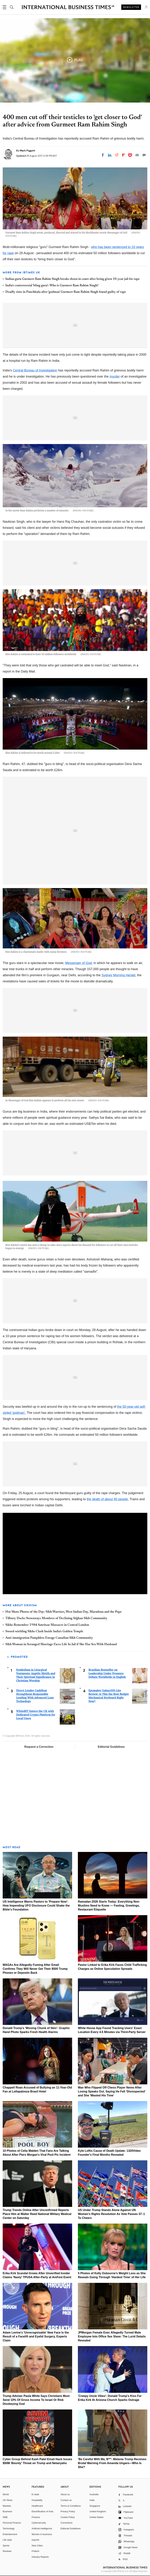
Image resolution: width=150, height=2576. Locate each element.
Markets (7, 2506)
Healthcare (37, 2506)
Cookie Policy (67, 2517)
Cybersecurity (39, 2522)
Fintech (35, 2551)
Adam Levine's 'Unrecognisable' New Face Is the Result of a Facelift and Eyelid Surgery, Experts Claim (36, 2336)
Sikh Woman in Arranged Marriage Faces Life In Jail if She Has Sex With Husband (61, 1644)
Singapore (95, 2506)
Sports (6, 2545)
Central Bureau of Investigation (35, 370)
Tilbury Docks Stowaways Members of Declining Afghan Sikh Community (56, 1618)
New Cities (37, 2545)
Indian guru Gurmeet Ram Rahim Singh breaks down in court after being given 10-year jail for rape (72, 279)
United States (97, 2517)
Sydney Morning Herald (118, 975)
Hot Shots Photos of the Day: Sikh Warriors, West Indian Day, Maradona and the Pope (63, 1612)
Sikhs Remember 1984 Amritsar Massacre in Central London (47, 1625)
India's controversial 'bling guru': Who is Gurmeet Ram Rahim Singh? (52, 285)
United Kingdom (98, 2511)
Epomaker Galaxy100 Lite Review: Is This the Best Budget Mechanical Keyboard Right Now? (108, 1696)
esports (35, 2539)
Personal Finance (12, 2522)
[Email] (137, 155)
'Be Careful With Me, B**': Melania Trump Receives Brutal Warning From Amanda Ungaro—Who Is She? (112, 2463)
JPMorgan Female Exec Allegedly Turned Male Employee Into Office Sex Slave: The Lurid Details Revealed (112, 2336)
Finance (36, 2517)
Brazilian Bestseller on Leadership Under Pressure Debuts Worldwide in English (107, 1673)
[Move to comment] (144, 155)
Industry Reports (40, 2557)
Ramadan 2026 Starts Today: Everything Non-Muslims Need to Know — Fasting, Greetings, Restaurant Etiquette (109, 1905)
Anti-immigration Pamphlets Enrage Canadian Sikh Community (49, 1638)
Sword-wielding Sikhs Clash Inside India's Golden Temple (44, 1631)
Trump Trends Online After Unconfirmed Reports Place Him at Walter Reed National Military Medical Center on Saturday (37, 2213)
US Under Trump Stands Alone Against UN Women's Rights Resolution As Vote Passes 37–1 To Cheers (111, 2213)
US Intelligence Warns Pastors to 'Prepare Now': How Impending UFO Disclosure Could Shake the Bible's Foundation (36, 1905)
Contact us (66, 2500)
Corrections (66, 2522)
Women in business (42, 2534)
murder (114, 376)
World (6, 2494)
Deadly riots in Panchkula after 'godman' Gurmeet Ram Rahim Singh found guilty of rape (65, 292)
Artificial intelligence (42, 2528)
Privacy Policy (67, 2511)
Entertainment (10, 2534)
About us (65, 2494)
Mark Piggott (27, 150)
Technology (9, 2528)
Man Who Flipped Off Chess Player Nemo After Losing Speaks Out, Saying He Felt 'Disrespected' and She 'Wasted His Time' (112, 2091)
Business (7, 2511)
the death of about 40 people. (108, 1499)
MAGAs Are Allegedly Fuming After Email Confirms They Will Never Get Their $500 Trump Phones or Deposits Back (35, 1968)
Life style (7, 2539)
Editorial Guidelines (111, 1746)
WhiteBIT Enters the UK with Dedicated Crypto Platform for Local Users (35, 1714)
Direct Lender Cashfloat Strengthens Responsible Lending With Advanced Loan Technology (35, 1696)
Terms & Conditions (70, 2506)
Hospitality (37, 2500)
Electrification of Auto (42, 2511)
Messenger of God (78, 963)
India (92, 2500)
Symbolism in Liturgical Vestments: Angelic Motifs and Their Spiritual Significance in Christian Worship (35, 1675)
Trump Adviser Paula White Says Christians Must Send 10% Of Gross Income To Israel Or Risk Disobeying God (36, 2399)
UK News (7, 2500)
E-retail (35, 2494)
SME (5, 2517)
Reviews (7, 2551)
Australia (94, 2494)
